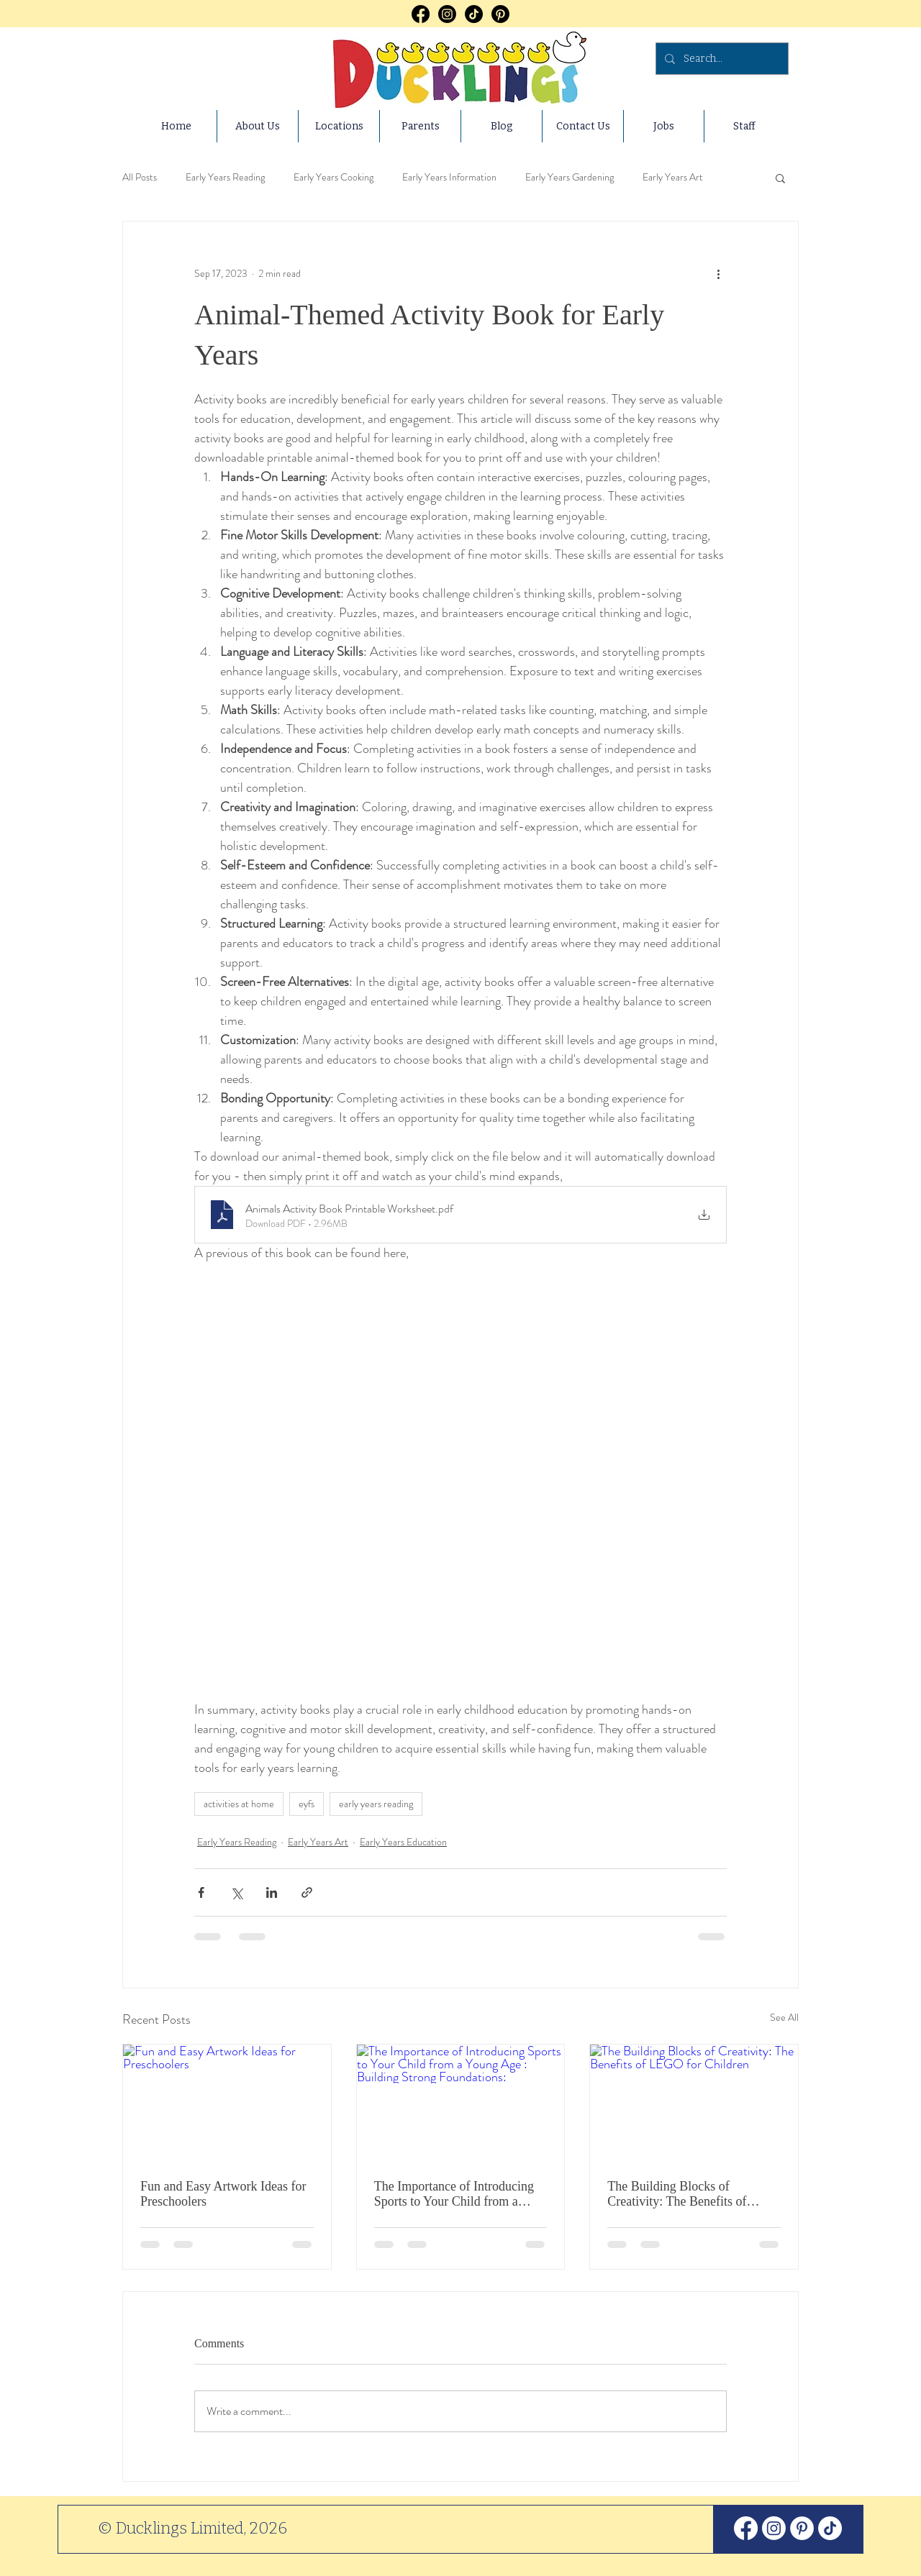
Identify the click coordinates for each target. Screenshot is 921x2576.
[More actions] (718, 273)
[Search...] (721, 58)
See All (784, 2017)
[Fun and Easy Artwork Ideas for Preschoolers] (227, 2103)
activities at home (239, 1803)
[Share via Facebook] (201, 1892)
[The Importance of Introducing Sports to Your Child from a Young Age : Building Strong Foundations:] (461, 2103)
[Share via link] (307, 1892)
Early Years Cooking (333, 177)
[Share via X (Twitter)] (236, 1892)
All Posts (139, 177)
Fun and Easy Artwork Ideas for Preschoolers (223, 2194)
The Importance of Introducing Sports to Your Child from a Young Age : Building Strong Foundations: (454, 2194)
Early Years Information (449, 177)
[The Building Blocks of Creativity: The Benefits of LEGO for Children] (694, 2103)
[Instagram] (447, 14)
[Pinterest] (500, 14)
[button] (780, 177)
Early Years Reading (225, 177)
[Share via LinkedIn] (271, 1892)
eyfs (306, 1803)
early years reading (376, 1803)
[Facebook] (421, 14)
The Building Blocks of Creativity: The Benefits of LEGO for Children (676, 2194)
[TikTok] (474, 14)
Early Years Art (673, 177)
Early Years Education (403, 1842)
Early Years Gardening (569, 177)
